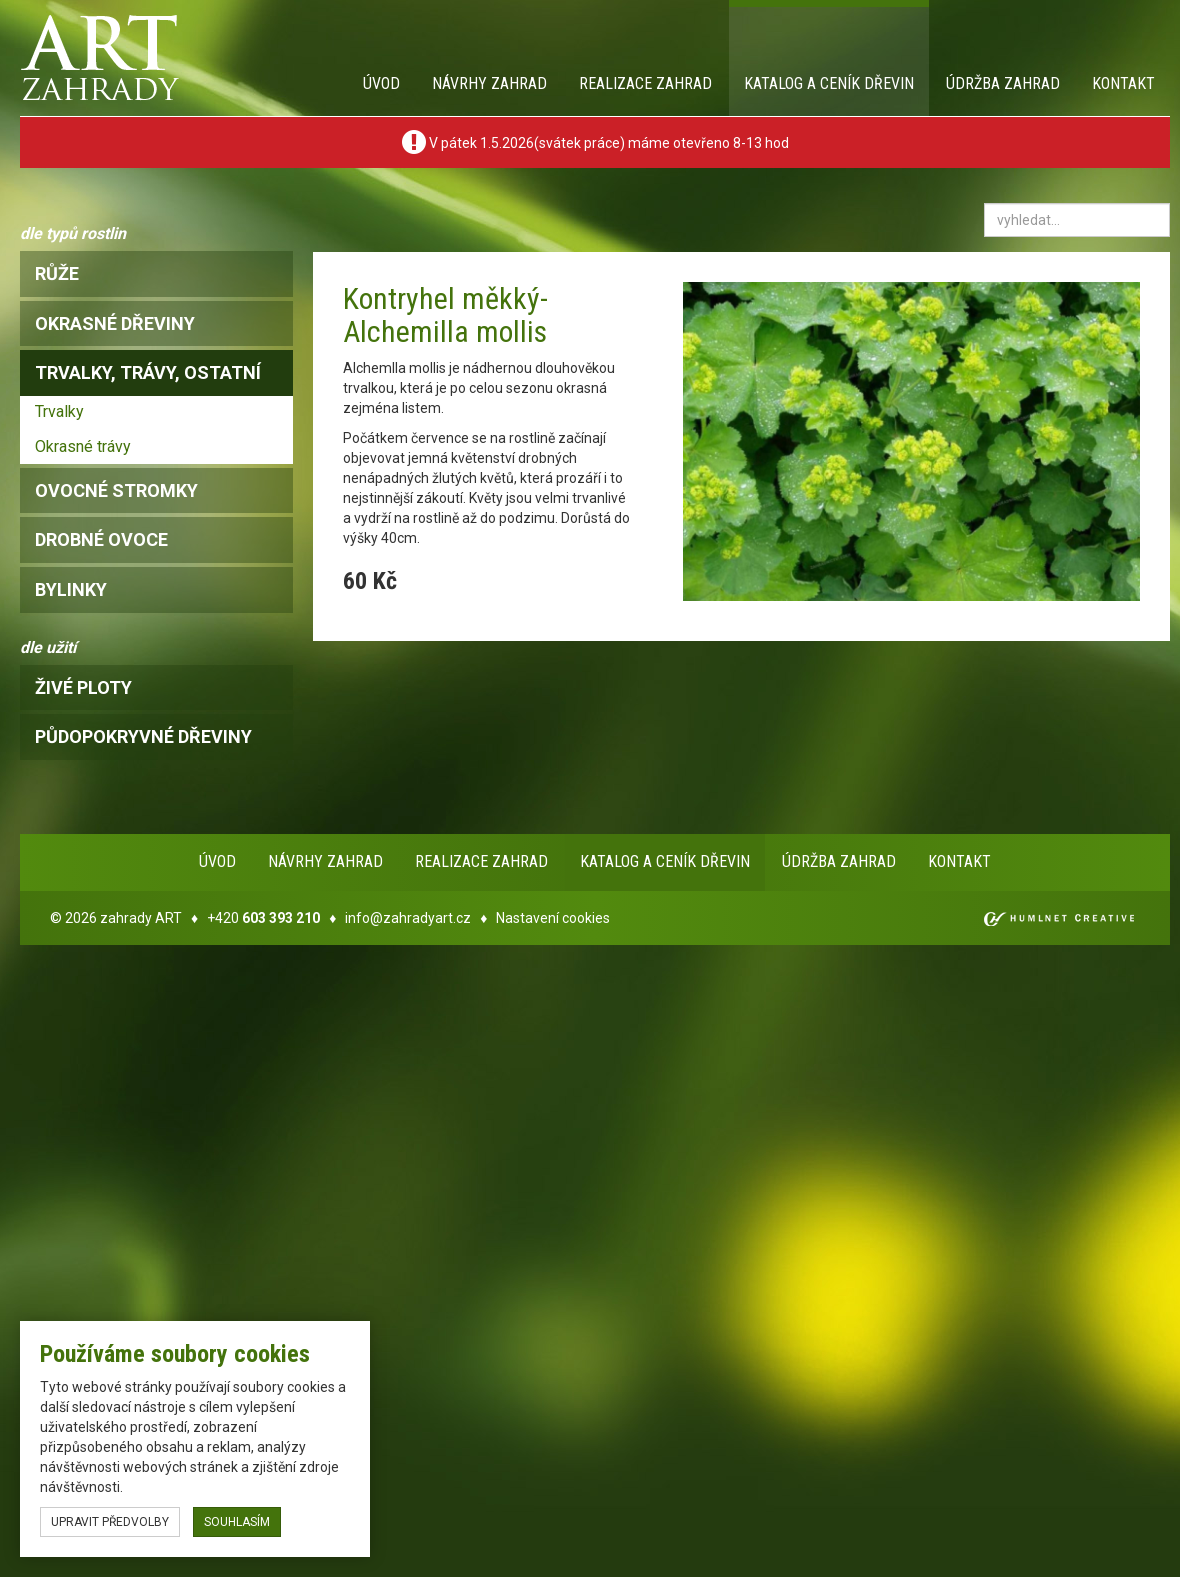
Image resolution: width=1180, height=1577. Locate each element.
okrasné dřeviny (115, 323)
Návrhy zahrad (489, 83)
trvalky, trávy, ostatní (148, 372)
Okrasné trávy (83, 446)
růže (57, 273)
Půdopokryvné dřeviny (143, 736)
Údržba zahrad (1003, 83)
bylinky (71, 589)
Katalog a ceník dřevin (829, 83)
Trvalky (59, 411)
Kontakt (1123, 83)
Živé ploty (83, 687)
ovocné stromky (116, 490)
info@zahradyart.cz (408, 918)
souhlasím (237, 1522)
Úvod (381, 83)
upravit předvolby (110, 1522)
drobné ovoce (101, 539)
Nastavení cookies (553, 918)
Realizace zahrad (645, 83)
